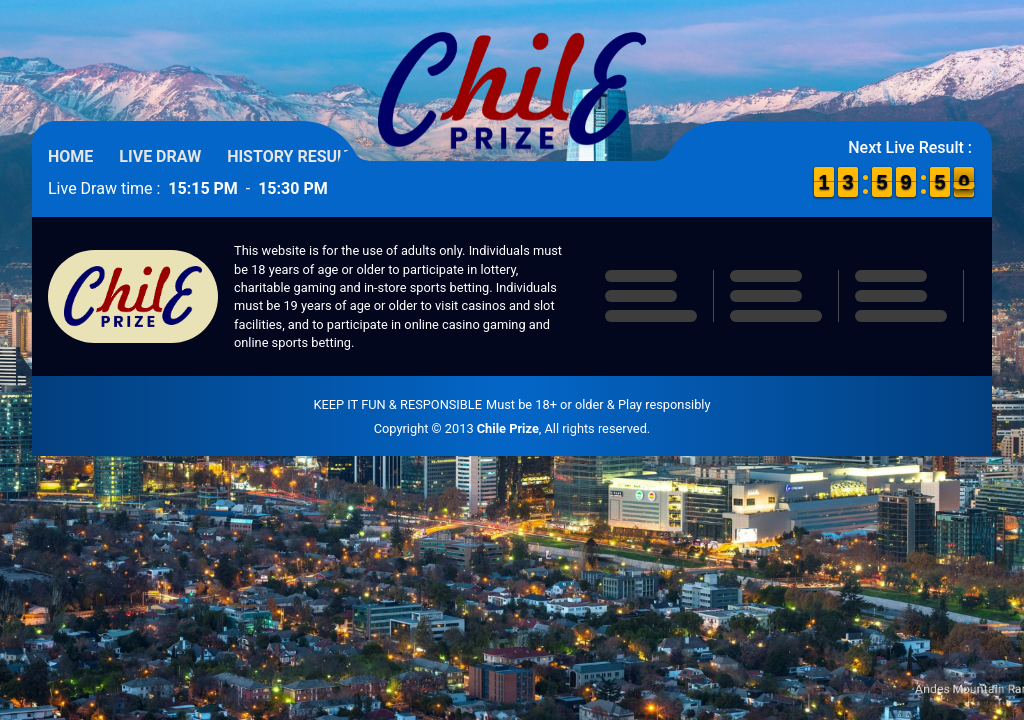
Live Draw (160, 156)
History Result (290, 156)
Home (70, 156)
